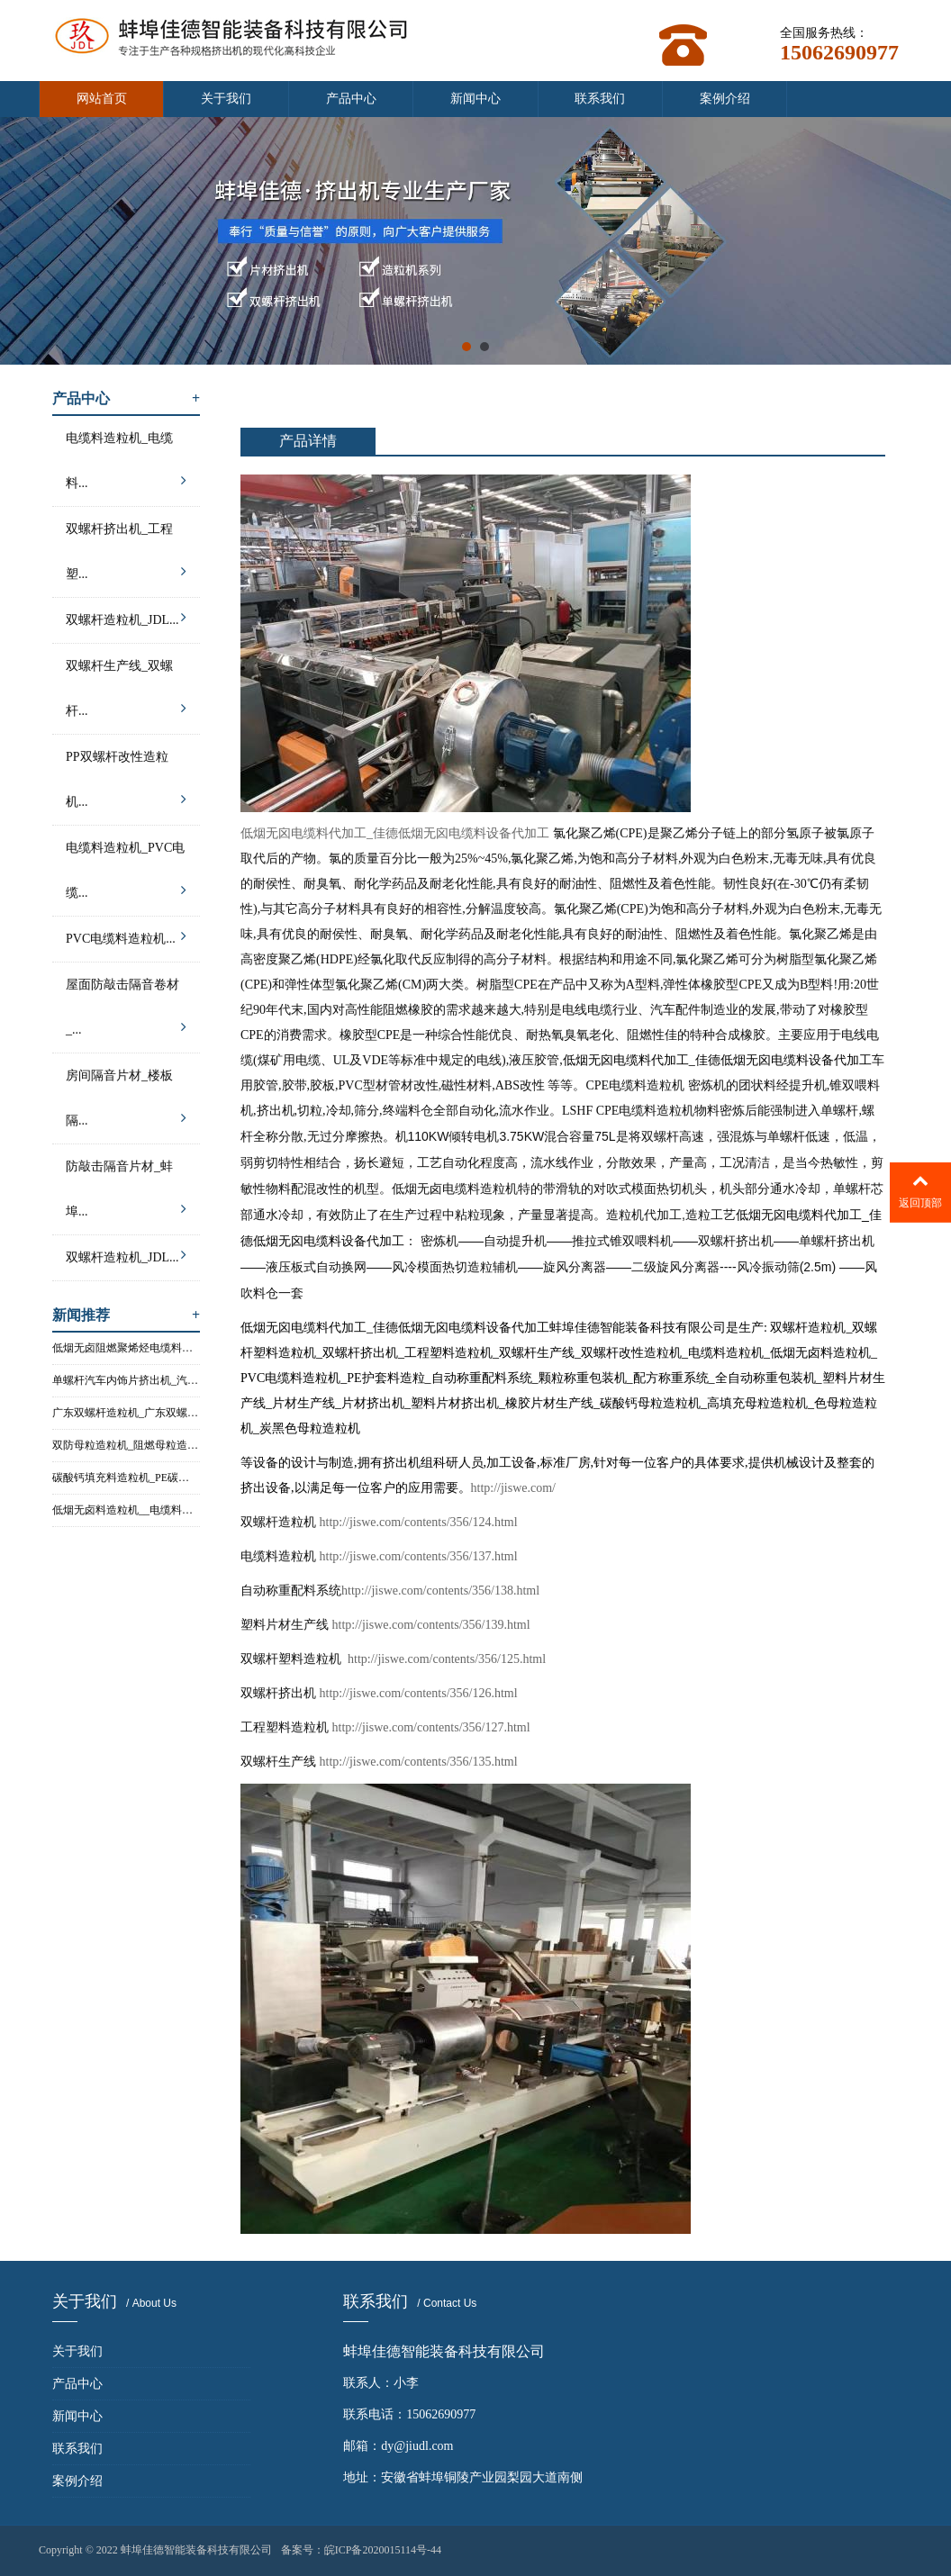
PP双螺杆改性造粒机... (126, 784)
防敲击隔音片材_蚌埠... (126, 1194)
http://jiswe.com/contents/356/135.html (419, 1761)
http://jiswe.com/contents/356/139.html (431, 1624)
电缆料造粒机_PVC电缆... (126, 875)
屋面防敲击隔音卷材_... (126, 1012)
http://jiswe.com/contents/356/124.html (419, 1522)
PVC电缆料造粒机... (126, 936)
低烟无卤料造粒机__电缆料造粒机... (126, 1510)
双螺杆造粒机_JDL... (126, 617)
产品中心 (351, 98)
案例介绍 (725, 98)
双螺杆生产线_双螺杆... (126, 693)
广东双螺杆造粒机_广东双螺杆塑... (126, 1412)
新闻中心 (475, 98)
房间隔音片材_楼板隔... (126, 1103)
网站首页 (102, 98)
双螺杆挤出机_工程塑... (126, 556)
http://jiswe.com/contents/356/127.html (431, 1727)
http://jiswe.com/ (514, 1488)
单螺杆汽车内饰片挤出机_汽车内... (126, 1380)
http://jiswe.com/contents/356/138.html (440, 1590)
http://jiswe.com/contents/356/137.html (419, 1556)
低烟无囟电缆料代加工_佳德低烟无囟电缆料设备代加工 (394, 833)
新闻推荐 (126, 1315)
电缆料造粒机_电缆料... (126, 465)
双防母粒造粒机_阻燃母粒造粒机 (126, 1445)
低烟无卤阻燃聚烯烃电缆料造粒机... (126, 1348)
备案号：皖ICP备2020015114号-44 (361, 2550)
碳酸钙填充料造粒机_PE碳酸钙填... (126, 1477)
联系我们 (600, 98)
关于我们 (226, 98)
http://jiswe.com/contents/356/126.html (419, 1693)
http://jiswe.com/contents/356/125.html (446, 1659)
